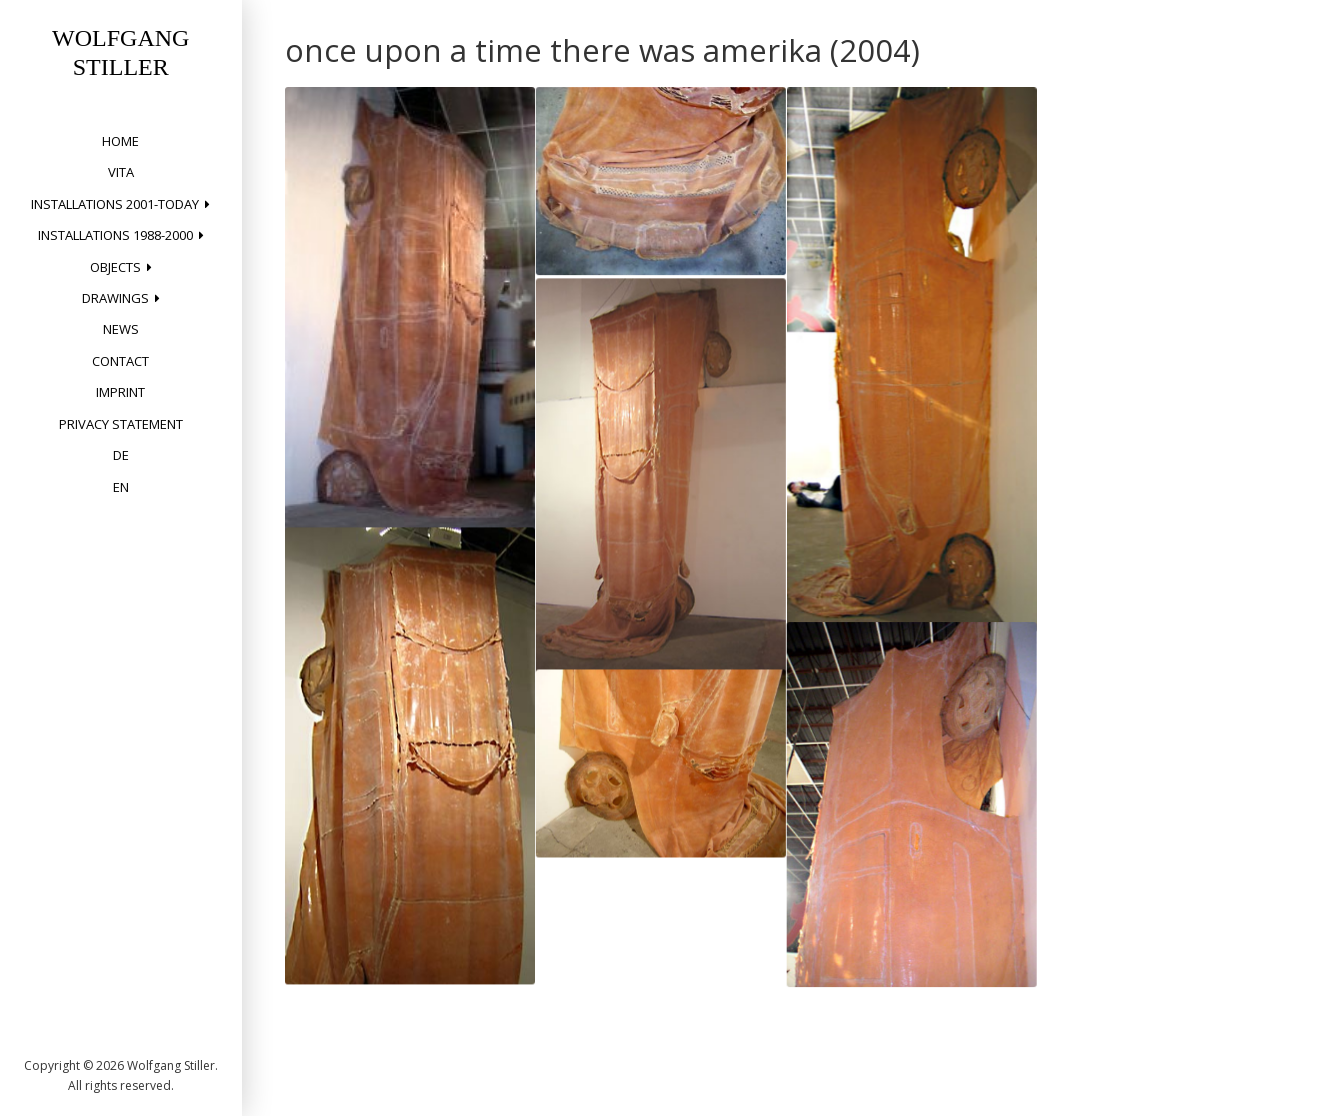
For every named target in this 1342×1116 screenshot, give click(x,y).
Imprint (120, 392)
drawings (115, 298)
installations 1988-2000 (115, 235)
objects (115, 267)
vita (121, 172)
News (121, 329)
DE (121, 455)
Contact (120, 361)
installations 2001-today (115, 204)
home (120, 141)
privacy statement (121, 424)
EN (121, 487)
